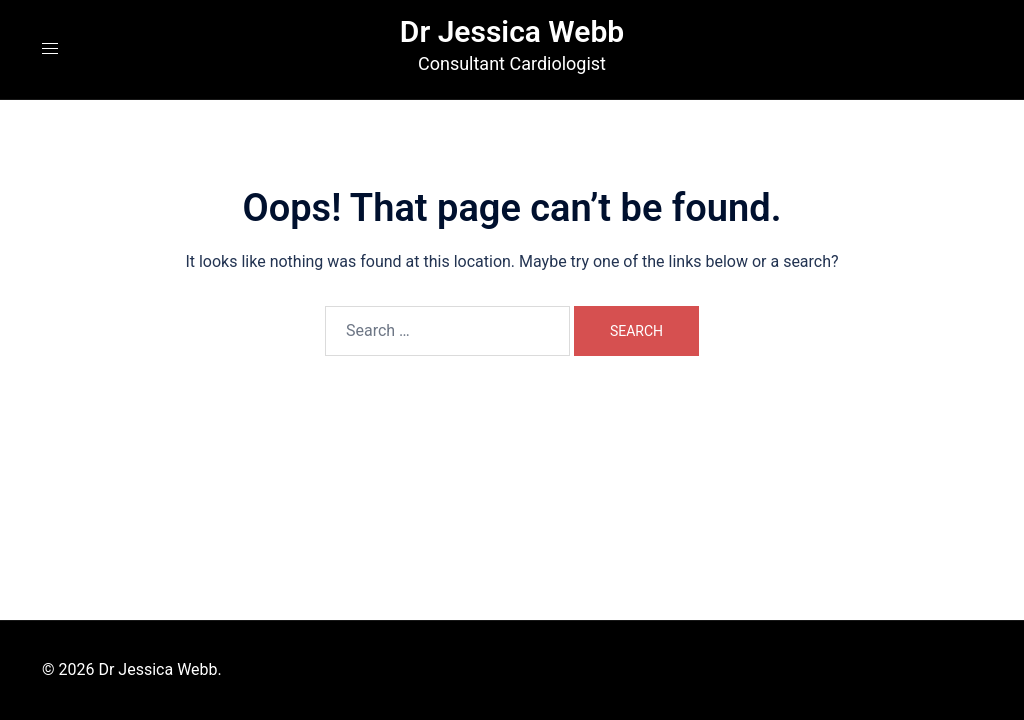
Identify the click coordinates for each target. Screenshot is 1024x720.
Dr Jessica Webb (512, 31)
